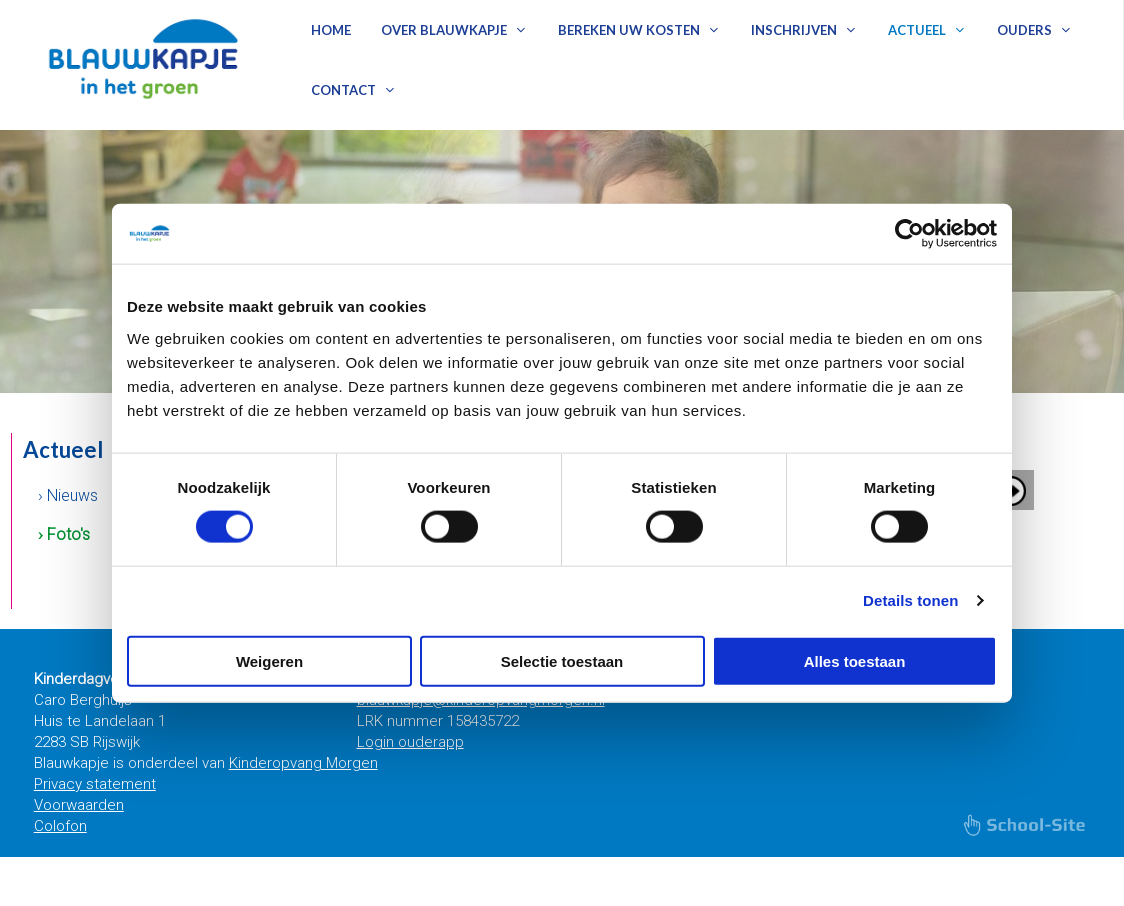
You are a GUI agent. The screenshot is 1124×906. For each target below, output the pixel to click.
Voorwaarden (79, 805)
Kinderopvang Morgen (303, 763)
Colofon (60, 826)
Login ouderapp (410, 742)
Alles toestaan (855, 660)
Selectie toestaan (562, 660)
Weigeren (269, 660)
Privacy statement (95, 784)
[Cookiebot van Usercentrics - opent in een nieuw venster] (909, 234)
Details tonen (910, 600)
